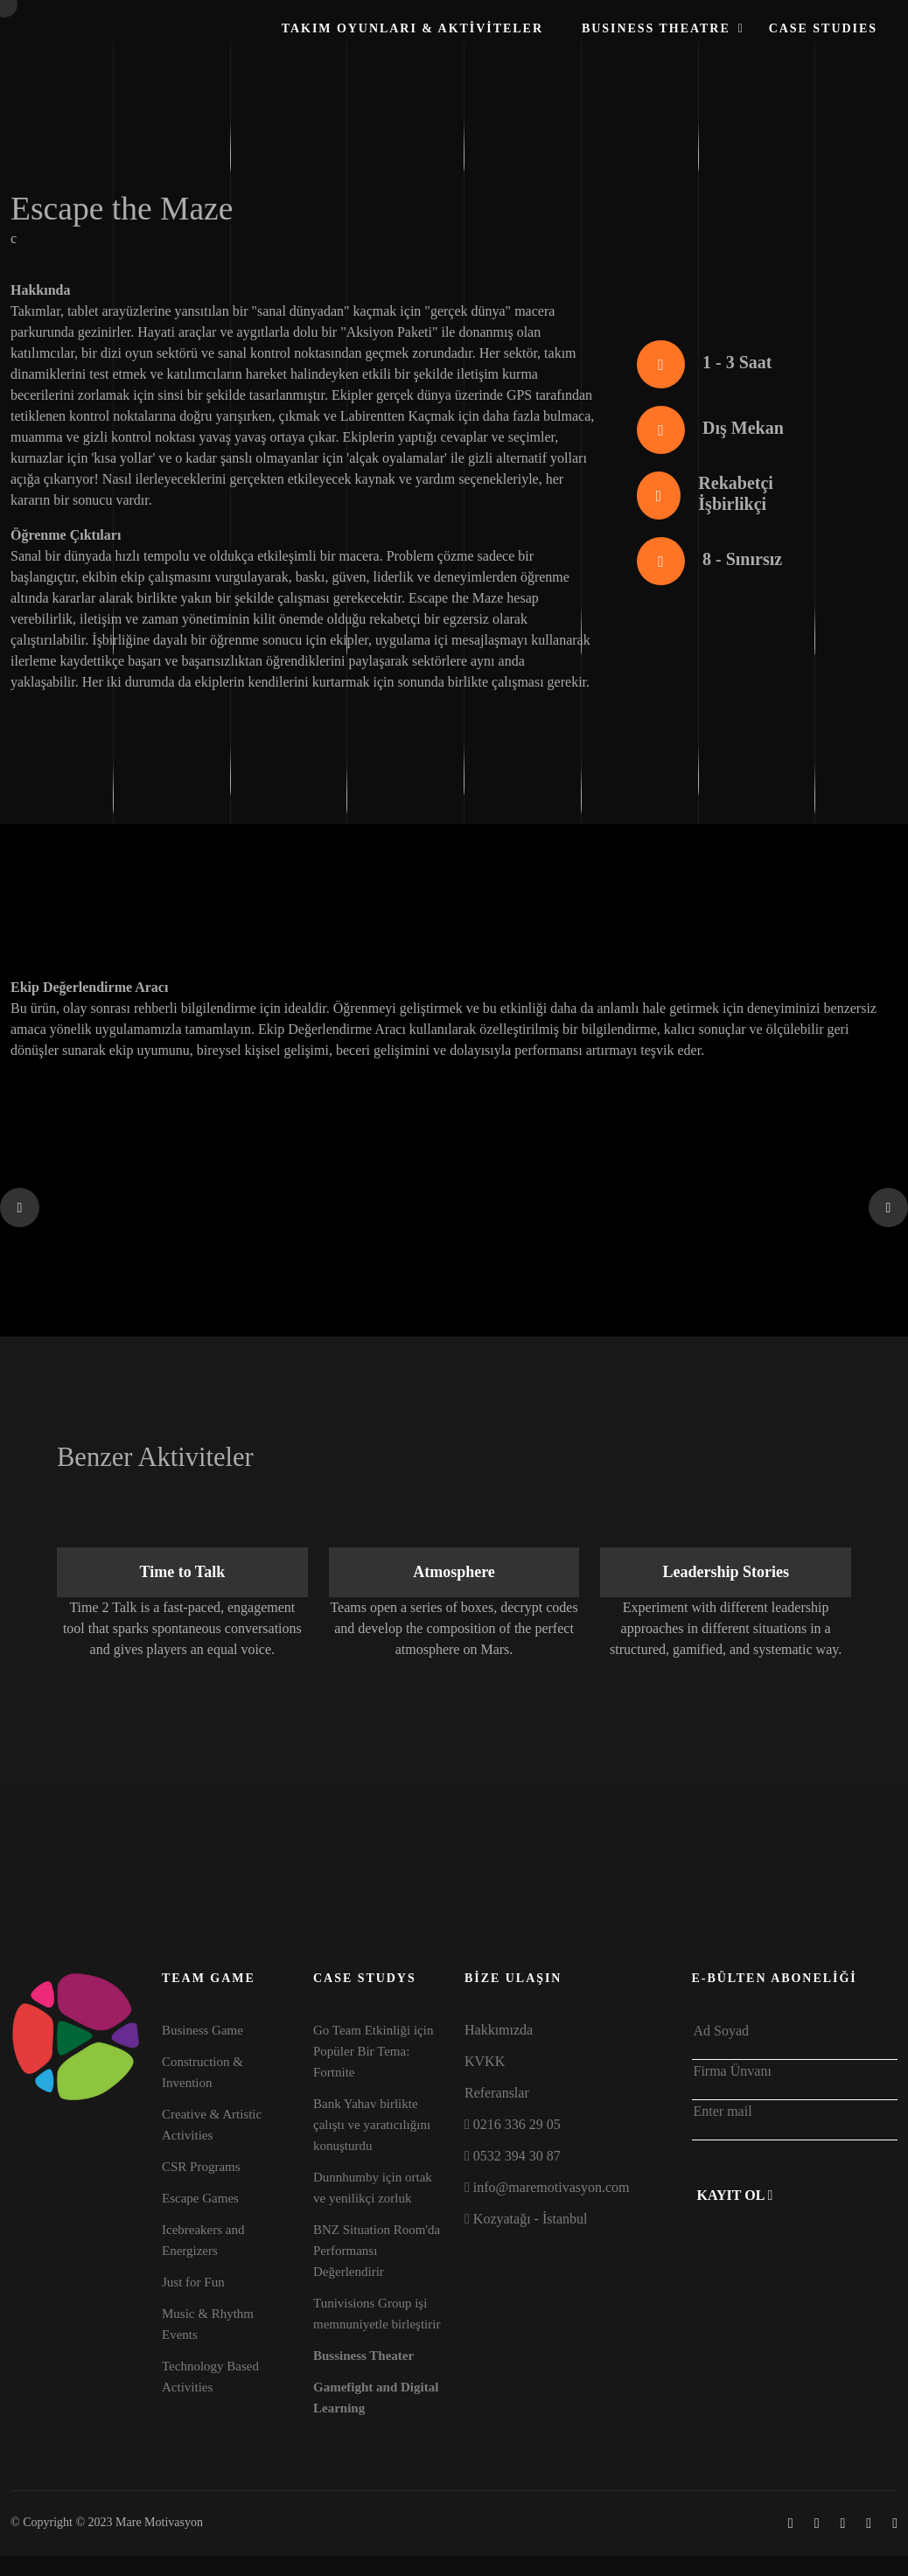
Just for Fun (193, 2282)
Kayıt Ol (735, 2195)
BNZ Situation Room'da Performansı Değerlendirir (376, 2251)
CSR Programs (201, 2167)
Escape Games (200, 2198)
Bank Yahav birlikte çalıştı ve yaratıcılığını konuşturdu (371, 2125)
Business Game (202, 2030)
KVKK (484, 2061)
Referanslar (496, 2092)
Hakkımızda (498, 2029)
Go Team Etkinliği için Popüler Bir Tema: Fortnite (373, 2051)
